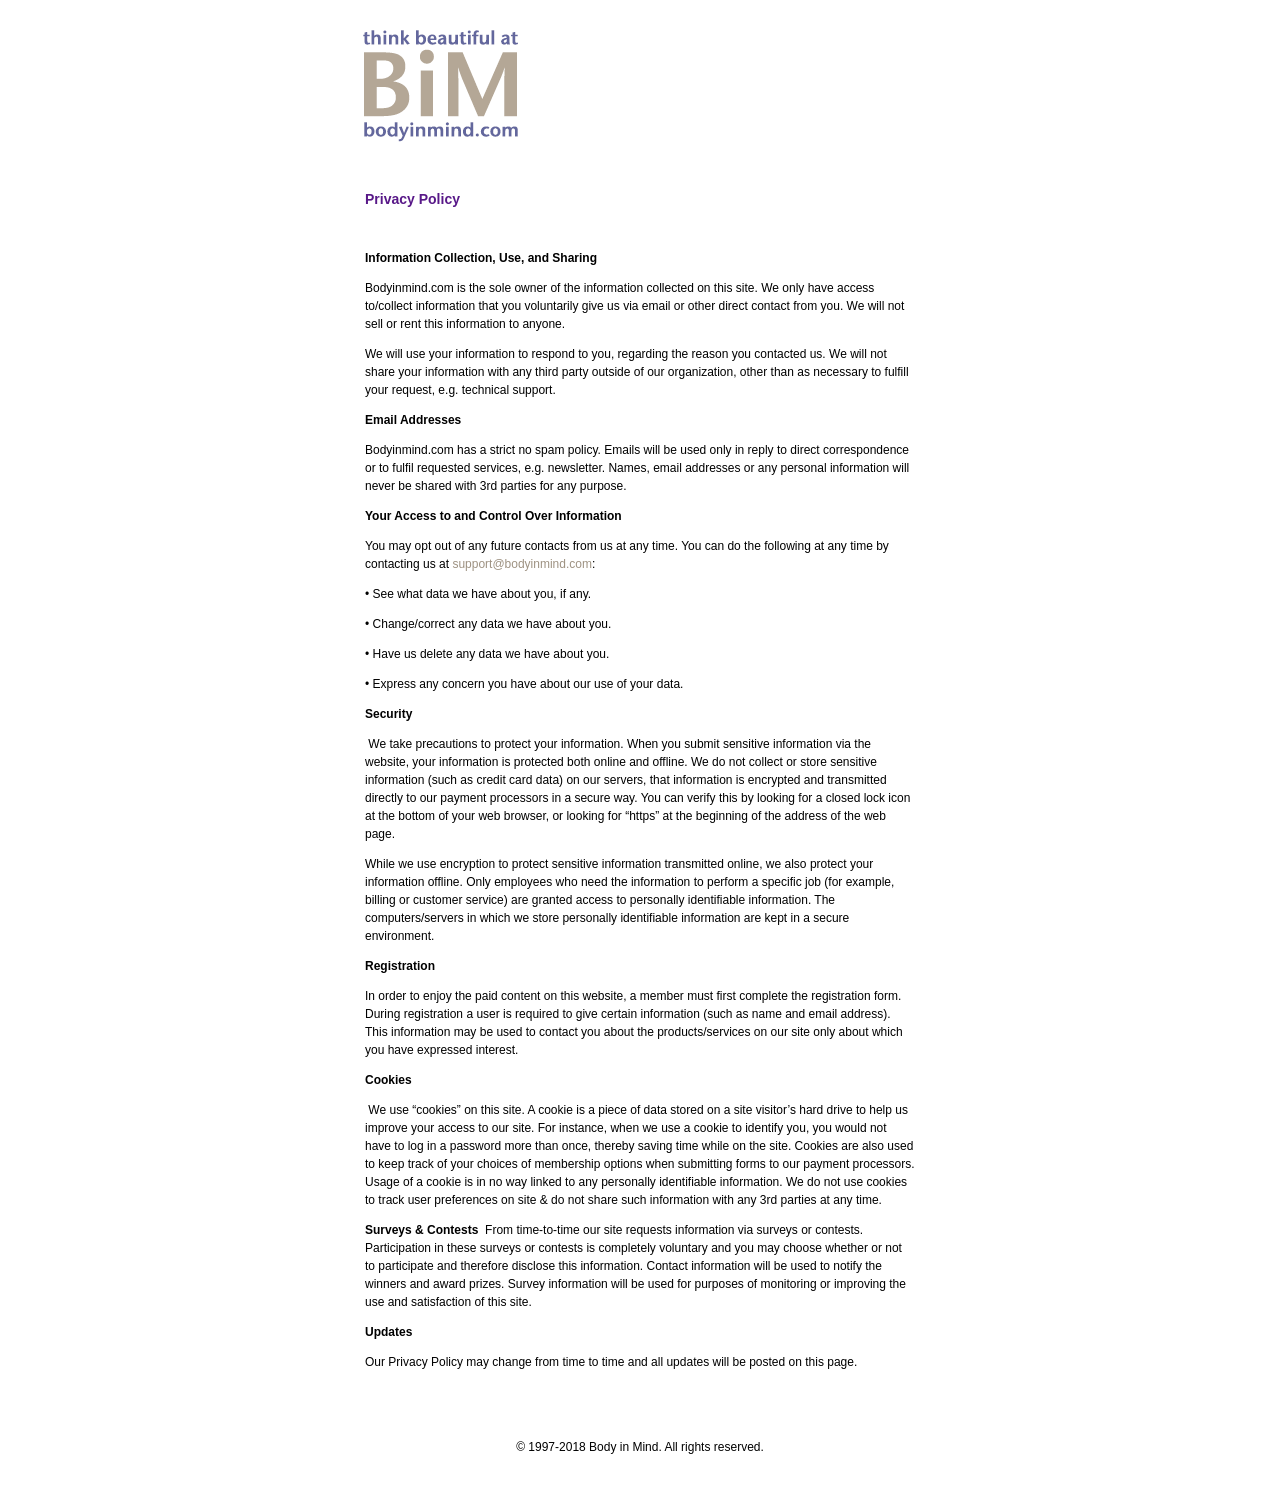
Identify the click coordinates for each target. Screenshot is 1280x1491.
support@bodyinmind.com (522, 564)
